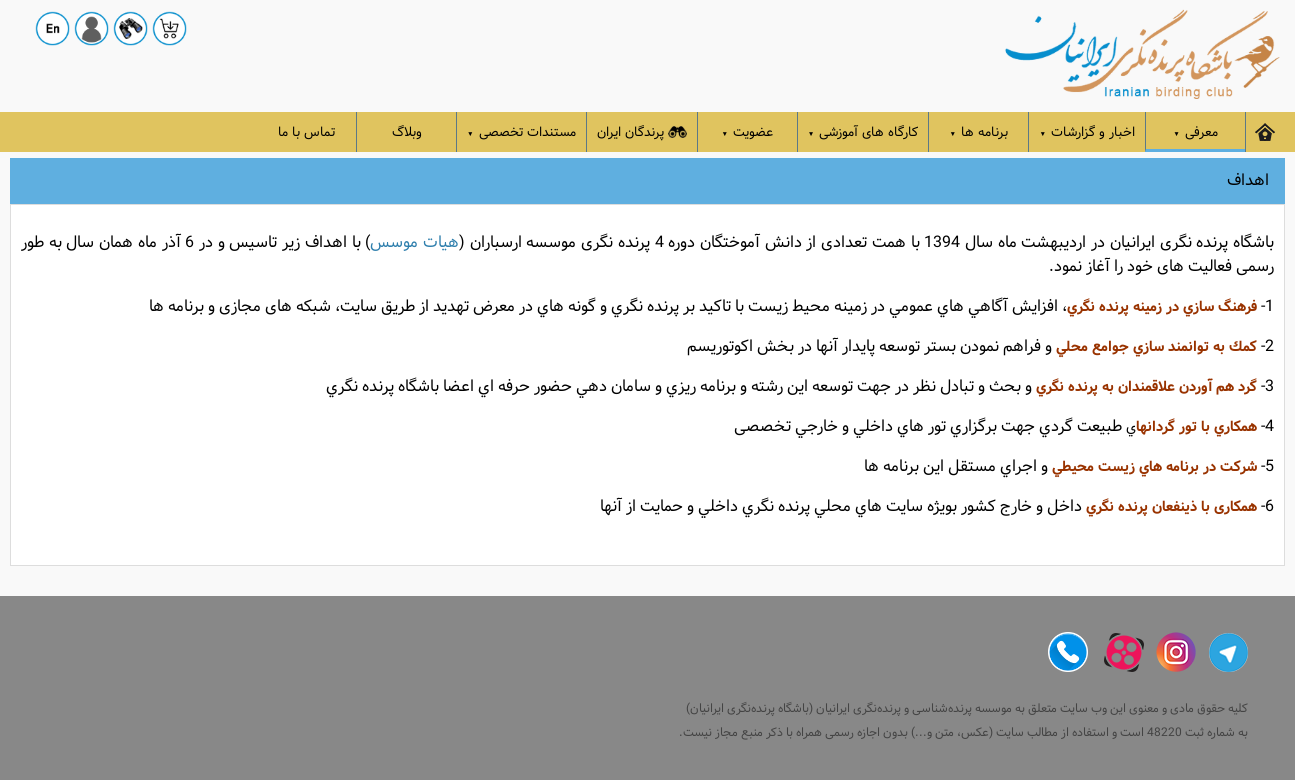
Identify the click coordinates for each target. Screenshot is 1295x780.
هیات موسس (414, 242)
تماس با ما (306, 132)
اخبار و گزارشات (1087, 132)
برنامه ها (979, 132)
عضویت (748, 132)
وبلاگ (407, 132)
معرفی (1195, 132)
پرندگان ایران (642, 132)
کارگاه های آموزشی (863, 132)
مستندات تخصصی (521, 132)
